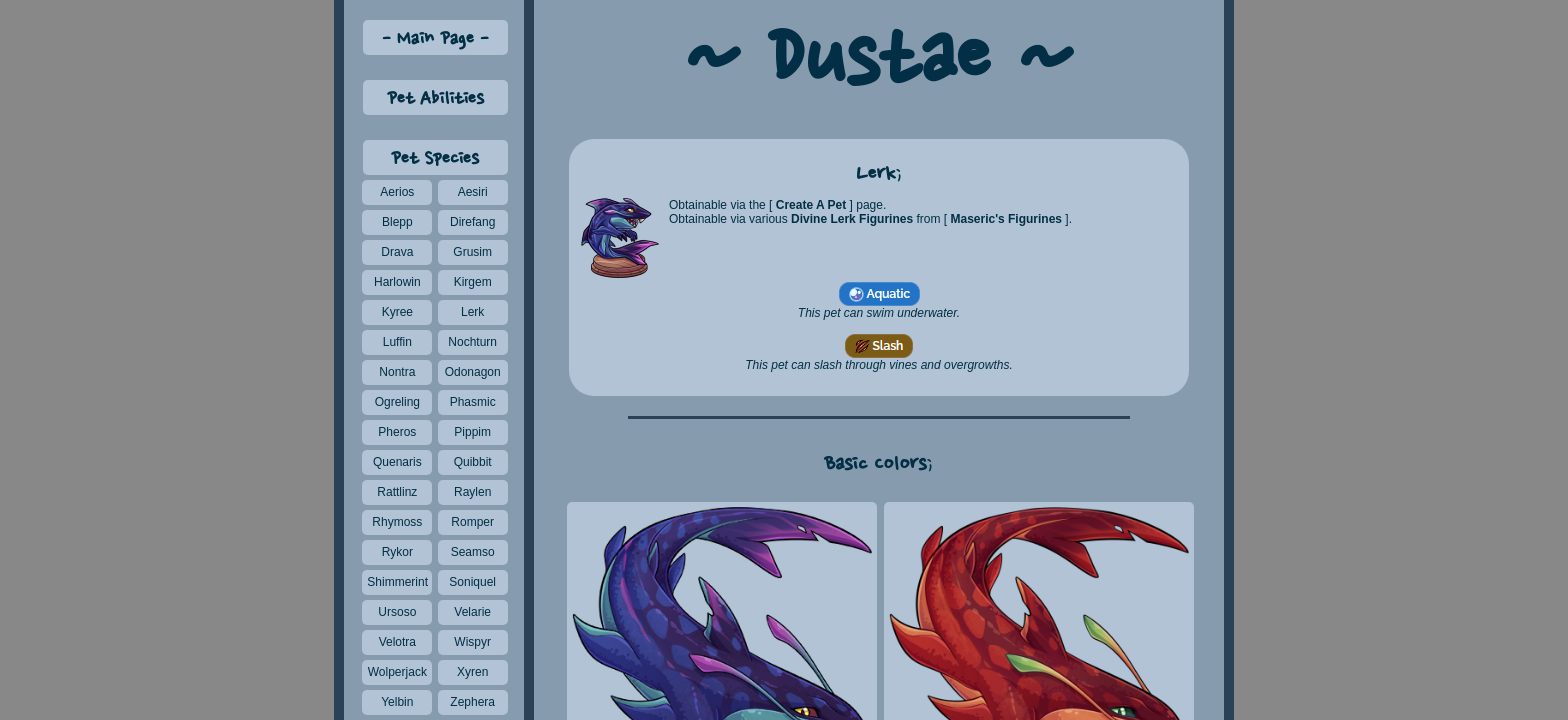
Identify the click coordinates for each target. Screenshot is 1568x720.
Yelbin (397, 702)
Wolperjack (397, 672)
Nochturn (472, 342)
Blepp (397, 222)
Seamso (473, 552)
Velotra (397, 642)
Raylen (472, 492)
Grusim (472, 252)
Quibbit (473, 462)
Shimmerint (397, 582)
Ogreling (397, 402)
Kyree (397, 312)
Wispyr (472, 642)
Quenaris (397, 462)
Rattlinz (397, 492)
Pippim (472, 432)
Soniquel (472, 582)
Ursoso (397, 612)
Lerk (472, 312)
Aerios (397, 192)
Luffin (397, 342)
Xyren (472, 672)
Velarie (472, 612)
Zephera (472, 702)
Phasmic (473, 402)
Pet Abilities (435, 99)
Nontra (397, 372)
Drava (397, 252)
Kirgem (473, 282)
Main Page (435, 39)
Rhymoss (397, 522)
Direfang (472, 222)
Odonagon (473, 372)
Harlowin (397, 282)
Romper (472, 522)
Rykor (397, 552)
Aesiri (473, 192)
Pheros (397, 432)
